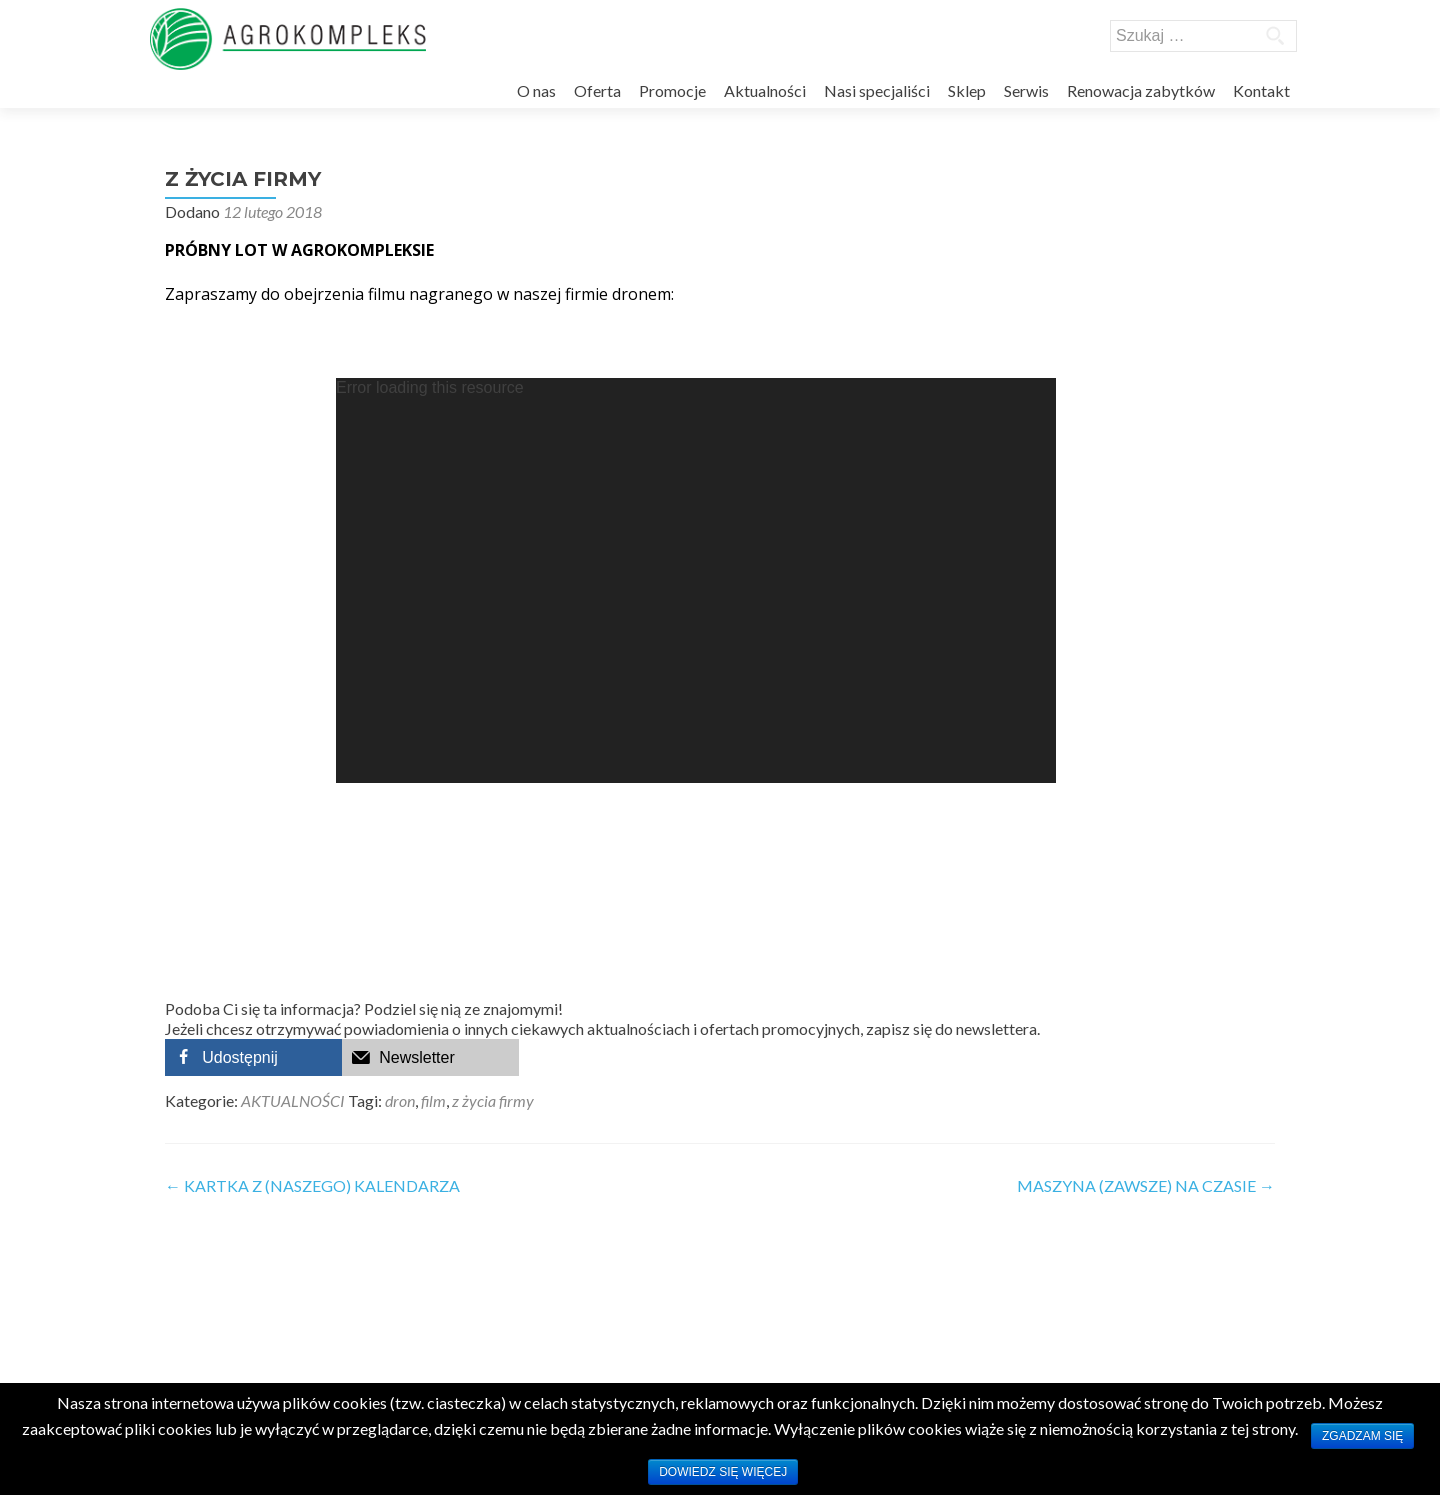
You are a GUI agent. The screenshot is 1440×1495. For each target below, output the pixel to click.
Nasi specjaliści (877, 90)
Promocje (672, 90)
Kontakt (1261, 90)
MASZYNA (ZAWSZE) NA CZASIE (1146, 1185)
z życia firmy (493, 1100)
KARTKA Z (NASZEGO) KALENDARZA (312, 1185)
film (433, 1100)
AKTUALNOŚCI (293, 1100)
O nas (536, 90)
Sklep (967, 90)
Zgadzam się (1362, 1436)
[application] (696, 580)
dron (400, 1100)
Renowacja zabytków (1141, 90)
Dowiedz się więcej (723, 1472)
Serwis (1026, 90)
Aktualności (765, 90)
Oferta (597, 90)
